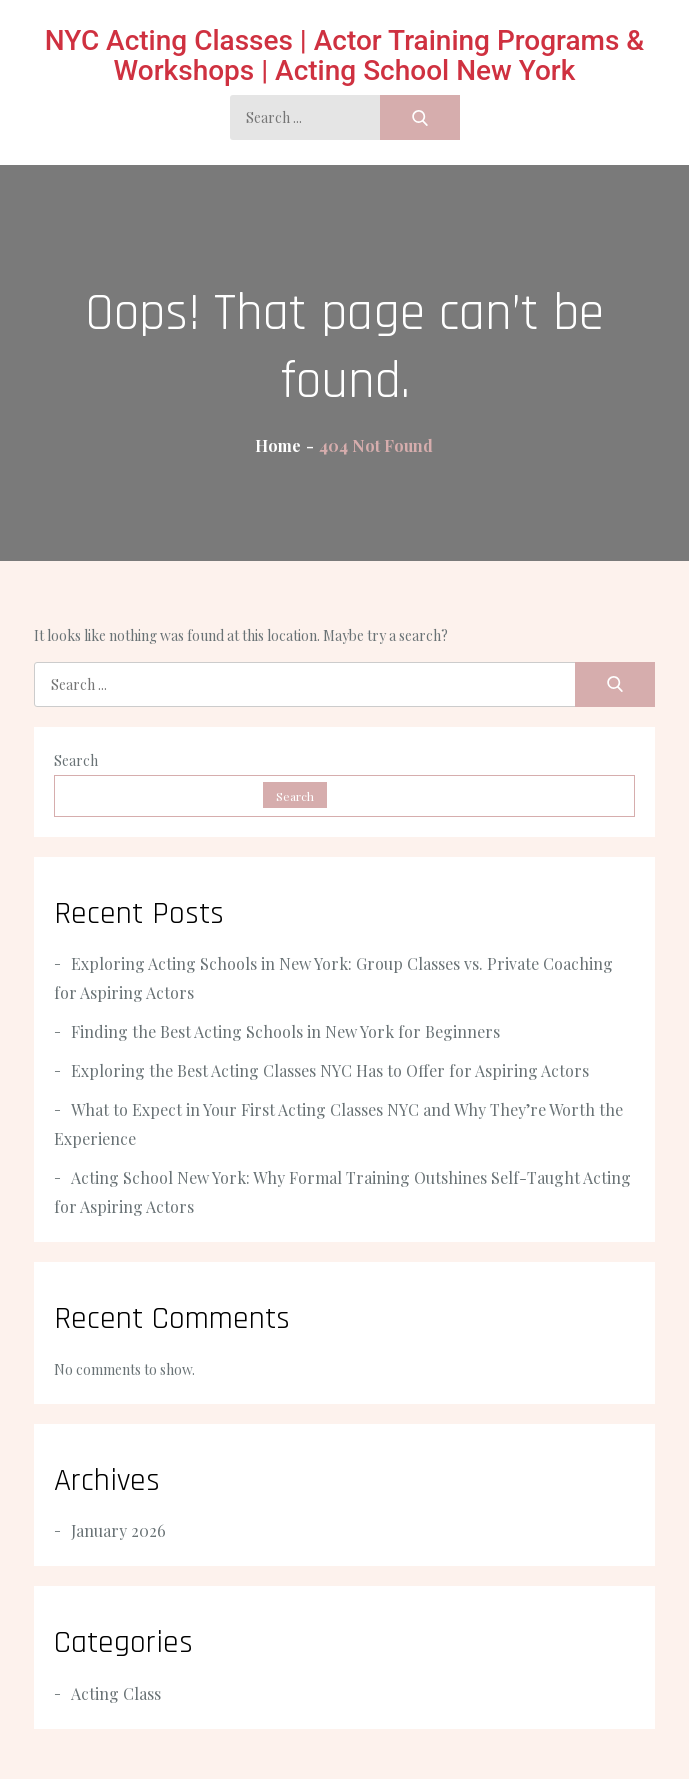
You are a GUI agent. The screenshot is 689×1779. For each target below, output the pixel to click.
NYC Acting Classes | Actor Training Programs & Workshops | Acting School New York (345, 55)
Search (76, 760)
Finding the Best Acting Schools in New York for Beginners (285, 1031)
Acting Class (116, 1693)
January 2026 (118, 1530)
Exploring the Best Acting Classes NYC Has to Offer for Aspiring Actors (330, 1070)
